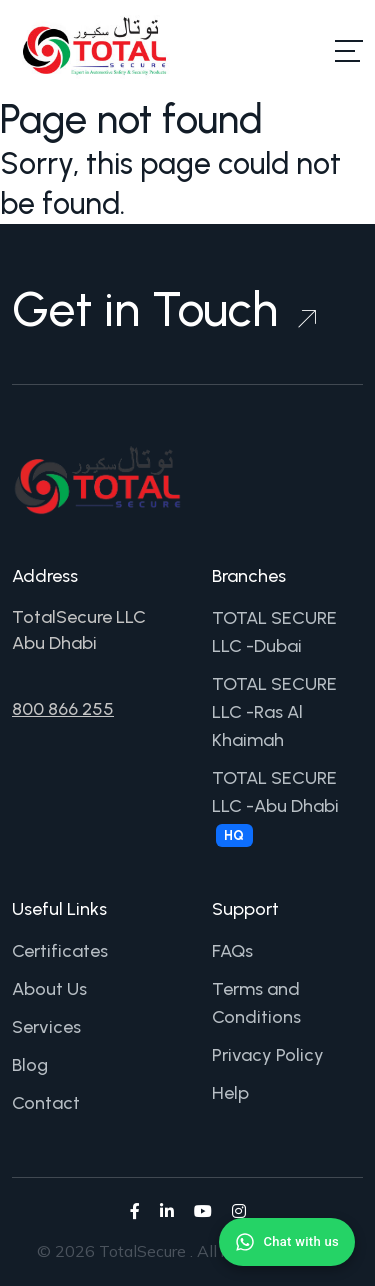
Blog (30, 1065)
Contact (46, 1103)
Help (230, 1093)
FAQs (232, 951)
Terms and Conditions (256, 1003)
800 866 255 (63, 709)
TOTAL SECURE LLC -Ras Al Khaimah (274, 712)
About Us (49, 989)
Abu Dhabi (54, 643)
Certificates (60, 951)
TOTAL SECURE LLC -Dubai (274, 632)
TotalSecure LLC (79, 617)
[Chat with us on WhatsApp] (287, 1242)
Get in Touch (164, 309)
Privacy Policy (268, 1055)
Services (46, 1027)
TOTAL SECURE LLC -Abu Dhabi (275, 807)
